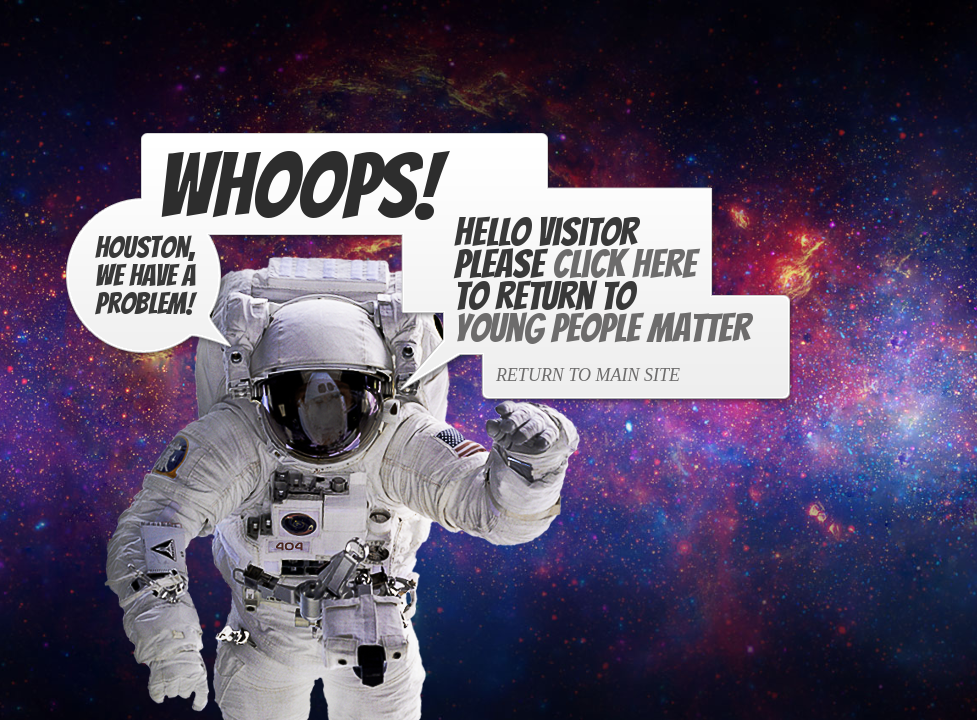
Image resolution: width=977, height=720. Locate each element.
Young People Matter (600, 329)
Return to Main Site (586, 376)
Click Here (622, 265)
